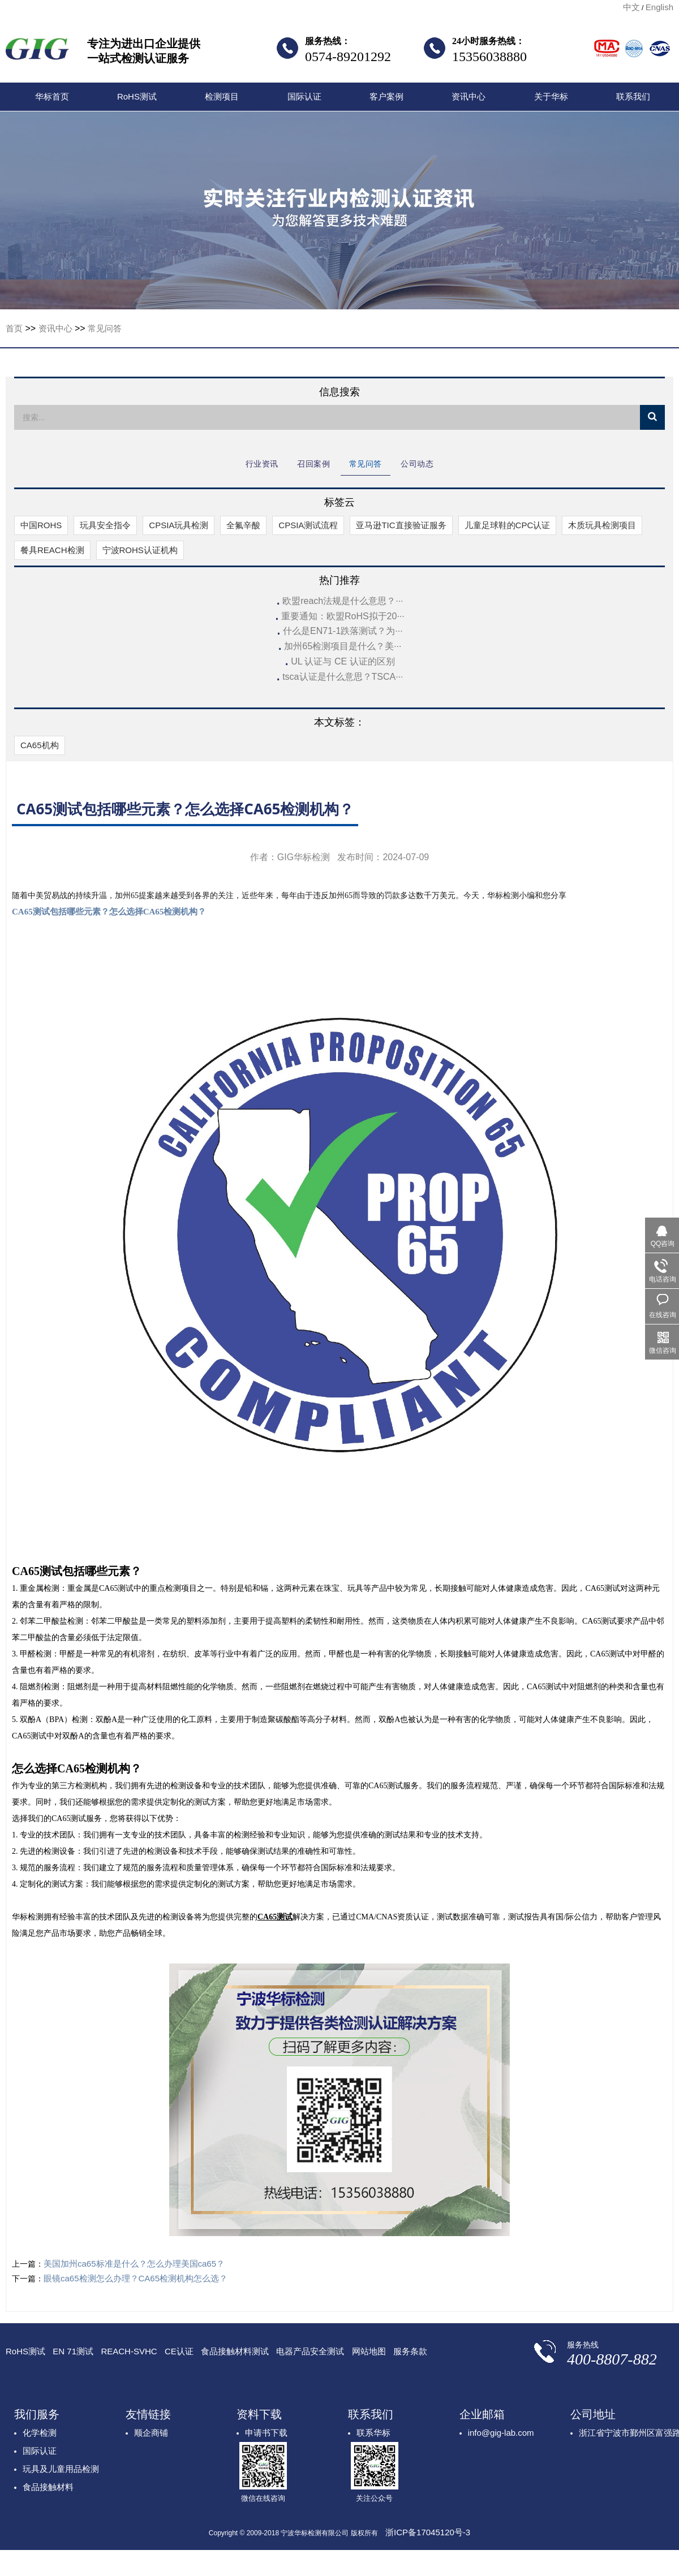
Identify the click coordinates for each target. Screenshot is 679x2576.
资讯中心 (468, 96)
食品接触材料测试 (235, 2351)
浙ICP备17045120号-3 (427, 2532)
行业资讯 (262, 463)
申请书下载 (266, 2432)
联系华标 (373, 2432)
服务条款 (410, 2351)
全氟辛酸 (243, 525)
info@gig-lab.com (501, 2432)
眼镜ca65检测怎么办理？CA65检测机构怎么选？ (135, 2278)
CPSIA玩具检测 (178, 525)
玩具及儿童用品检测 (61, 2469)
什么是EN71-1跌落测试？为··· (343, 631)
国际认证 (304, 96)
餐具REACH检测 (52, 550)
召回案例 (313, 463)
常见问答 (105, 328)
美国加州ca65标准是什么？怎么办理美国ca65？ (134, 2263)
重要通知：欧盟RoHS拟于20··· (343, 616)
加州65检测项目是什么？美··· (342, 646)
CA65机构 (39, 745)
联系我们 (633, 96)
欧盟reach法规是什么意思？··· (342, 601)
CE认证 (179, 2351)
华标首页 (52, 96)
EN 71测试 (73, 2351)
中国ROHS (41, 525)
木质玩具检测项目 (602, 525)
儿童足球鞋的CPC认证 (508, 525)
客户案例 (386, 96)
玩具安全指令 (105, 525)
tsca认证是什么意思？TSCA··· (342, 676)
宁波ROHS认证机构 (140, 550)
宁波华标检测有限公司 (37, 52)
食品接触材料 (48, 2487)
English (659, 7)
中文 (631, 7)
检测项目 (222, 96)
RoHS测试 (137, 96)
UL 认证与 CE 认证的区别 (342, 661)
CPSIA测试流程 (308, 525)
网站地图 (369, 2351)
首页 (14, 328)
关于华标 (551, 96)
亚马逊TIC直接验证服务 (401, 525)
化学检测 (40, 2432)
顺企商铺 (151, 2432)
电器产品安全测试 (310, 2351)
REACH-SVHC (129, 2351)
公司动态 (417, 463)
